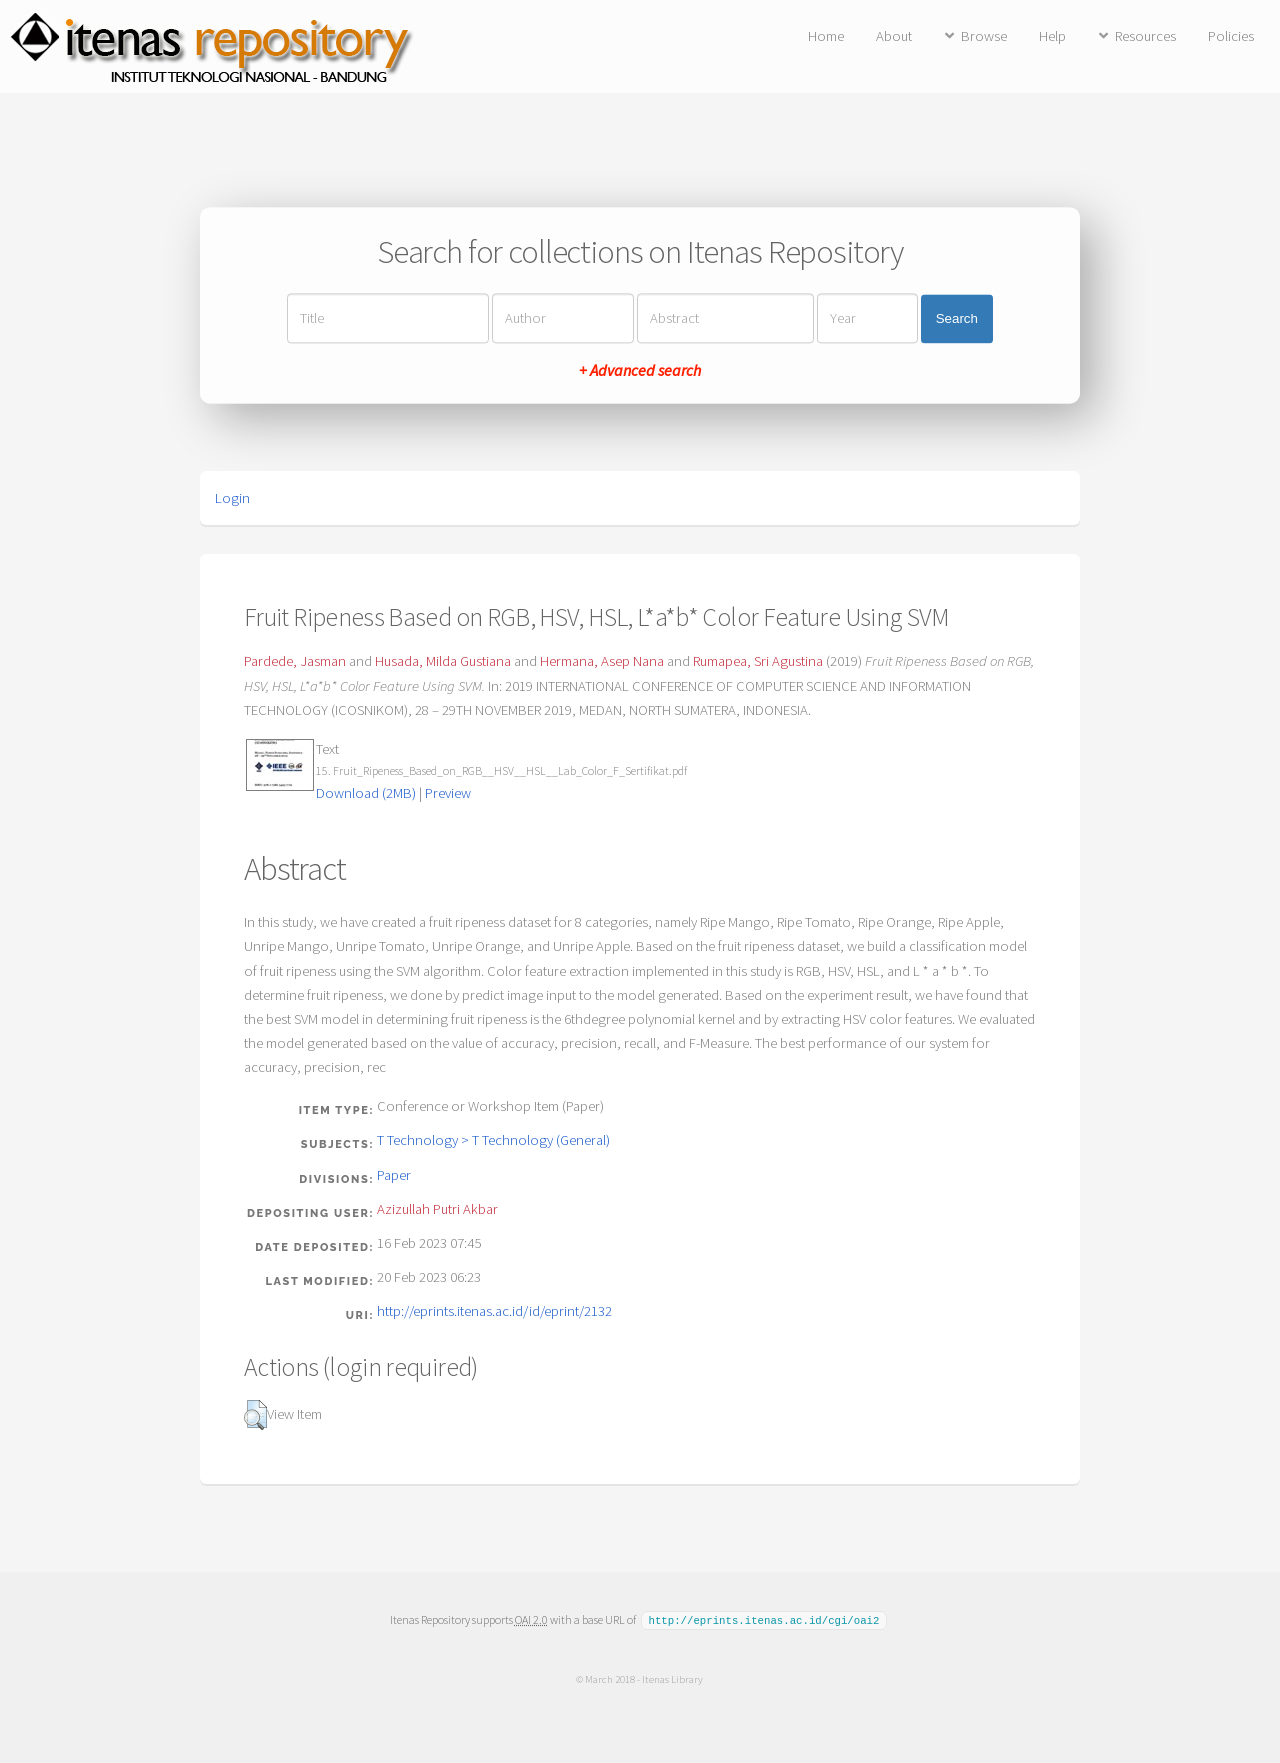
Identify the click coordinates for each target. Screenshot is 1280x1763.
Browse (984, 36)
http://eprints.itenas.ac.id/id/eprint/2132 (494, 1311)
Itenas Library (672, 1678)
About (894, 36)
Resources (1145, 36)
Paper (394, 1175)
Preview (448, 793)
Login (232, 498)
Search (957, 318)
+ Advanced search (640, 371)
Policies (1231, 36)
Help (1052, 36)
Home (826, 36)
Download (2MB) (366, 793)
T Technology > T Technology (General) (493, 1140)
